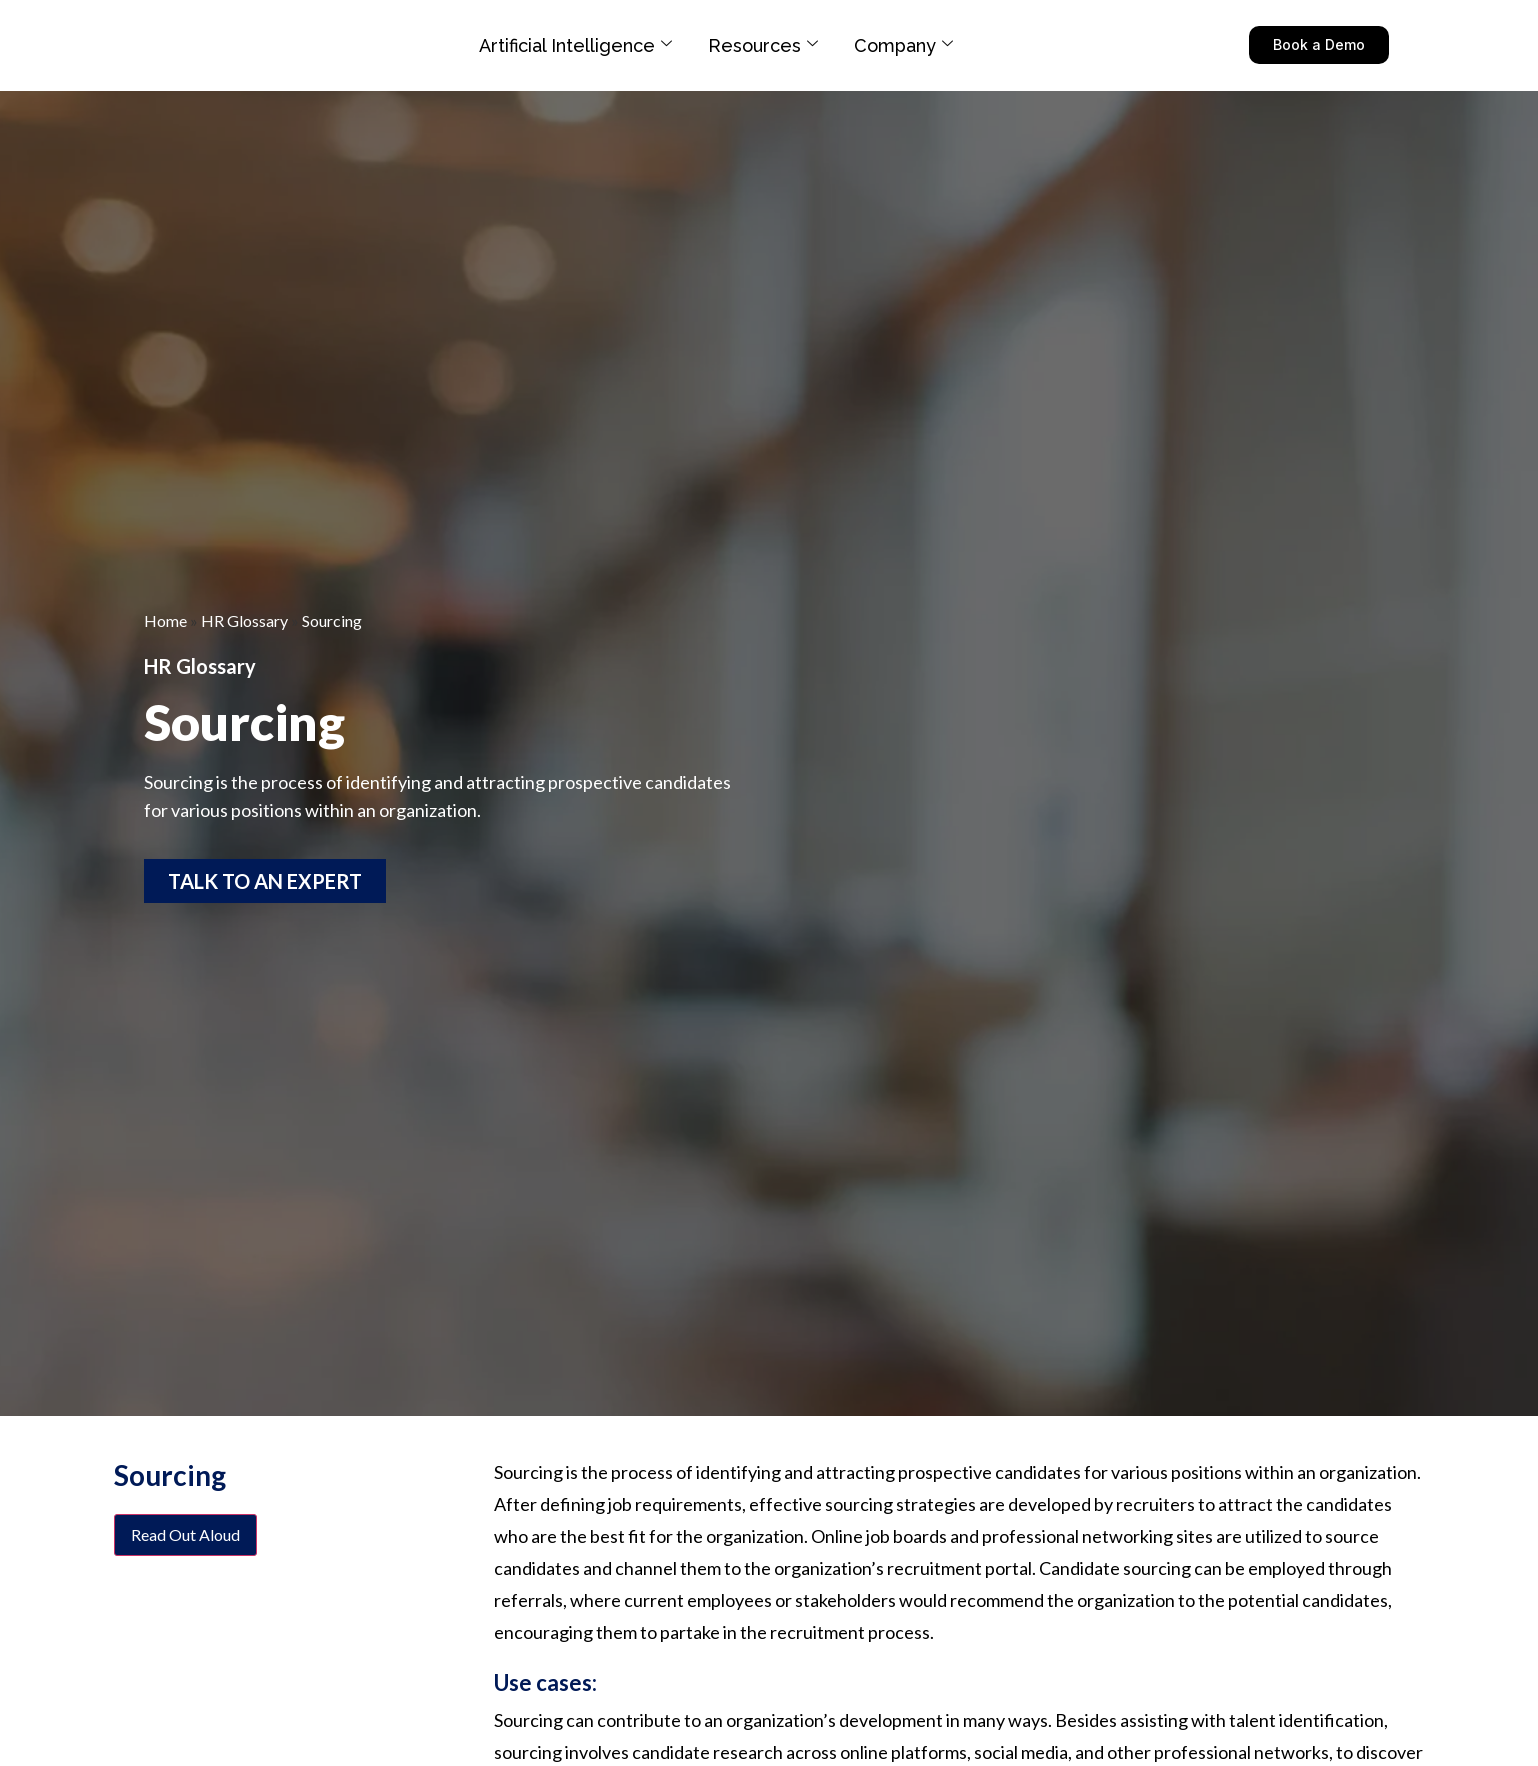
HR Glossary (244, 620)
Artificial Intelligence (575, 45)
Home (165, 620)
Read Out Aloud (185, 1534)
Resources (763, 45)
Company (903, 45)
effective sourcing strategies (861, 1504)
